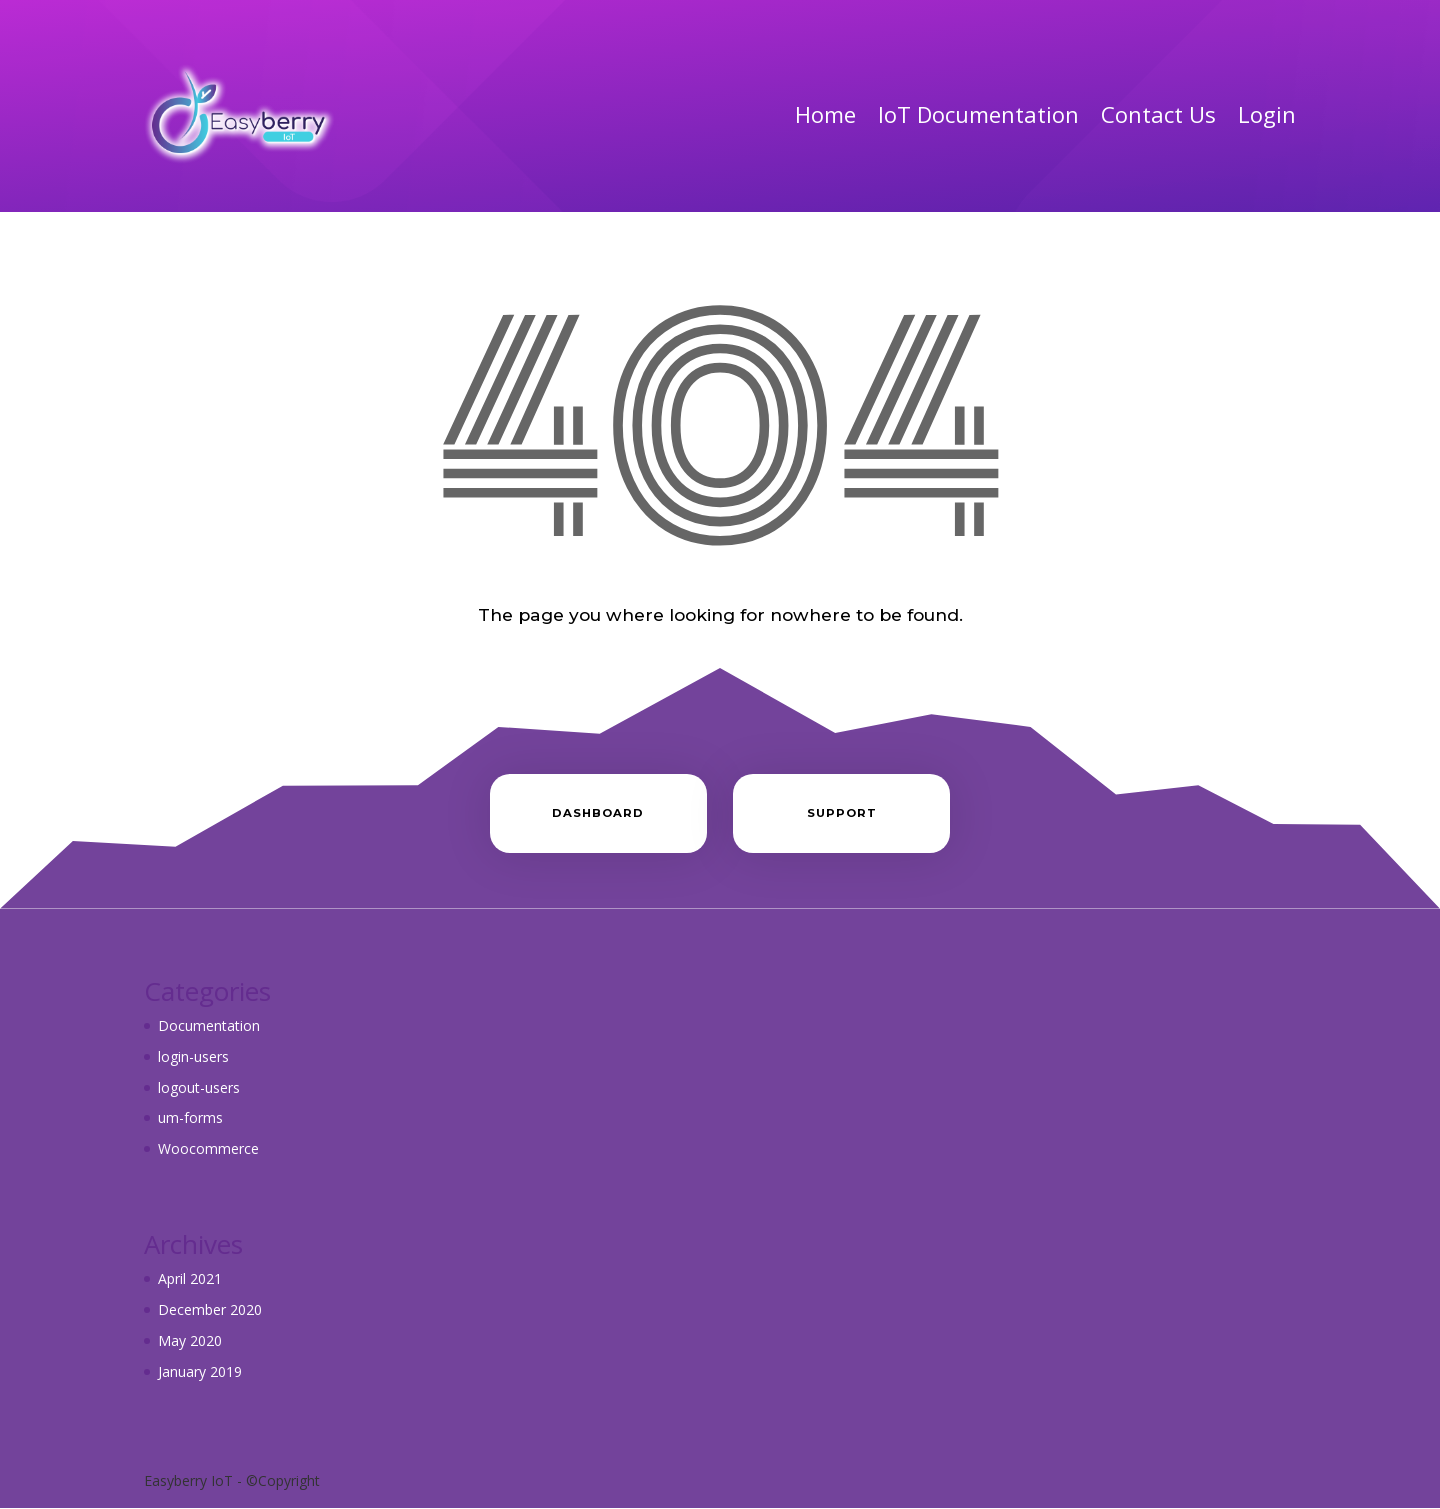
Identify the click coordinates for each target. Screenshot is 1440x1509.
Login (1267, 114)
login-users (193, 1056)
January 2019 (200, 1371)
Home (825, 114)
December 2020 (210, 1309)
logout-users (199, 1087)
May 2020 (190, 1340)
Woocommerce (208, 1148)
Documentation (209, 1025)
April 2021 (190, 1278)
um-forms (190, 1117)
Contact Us (1158, 114)
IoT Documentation (978, 114)
